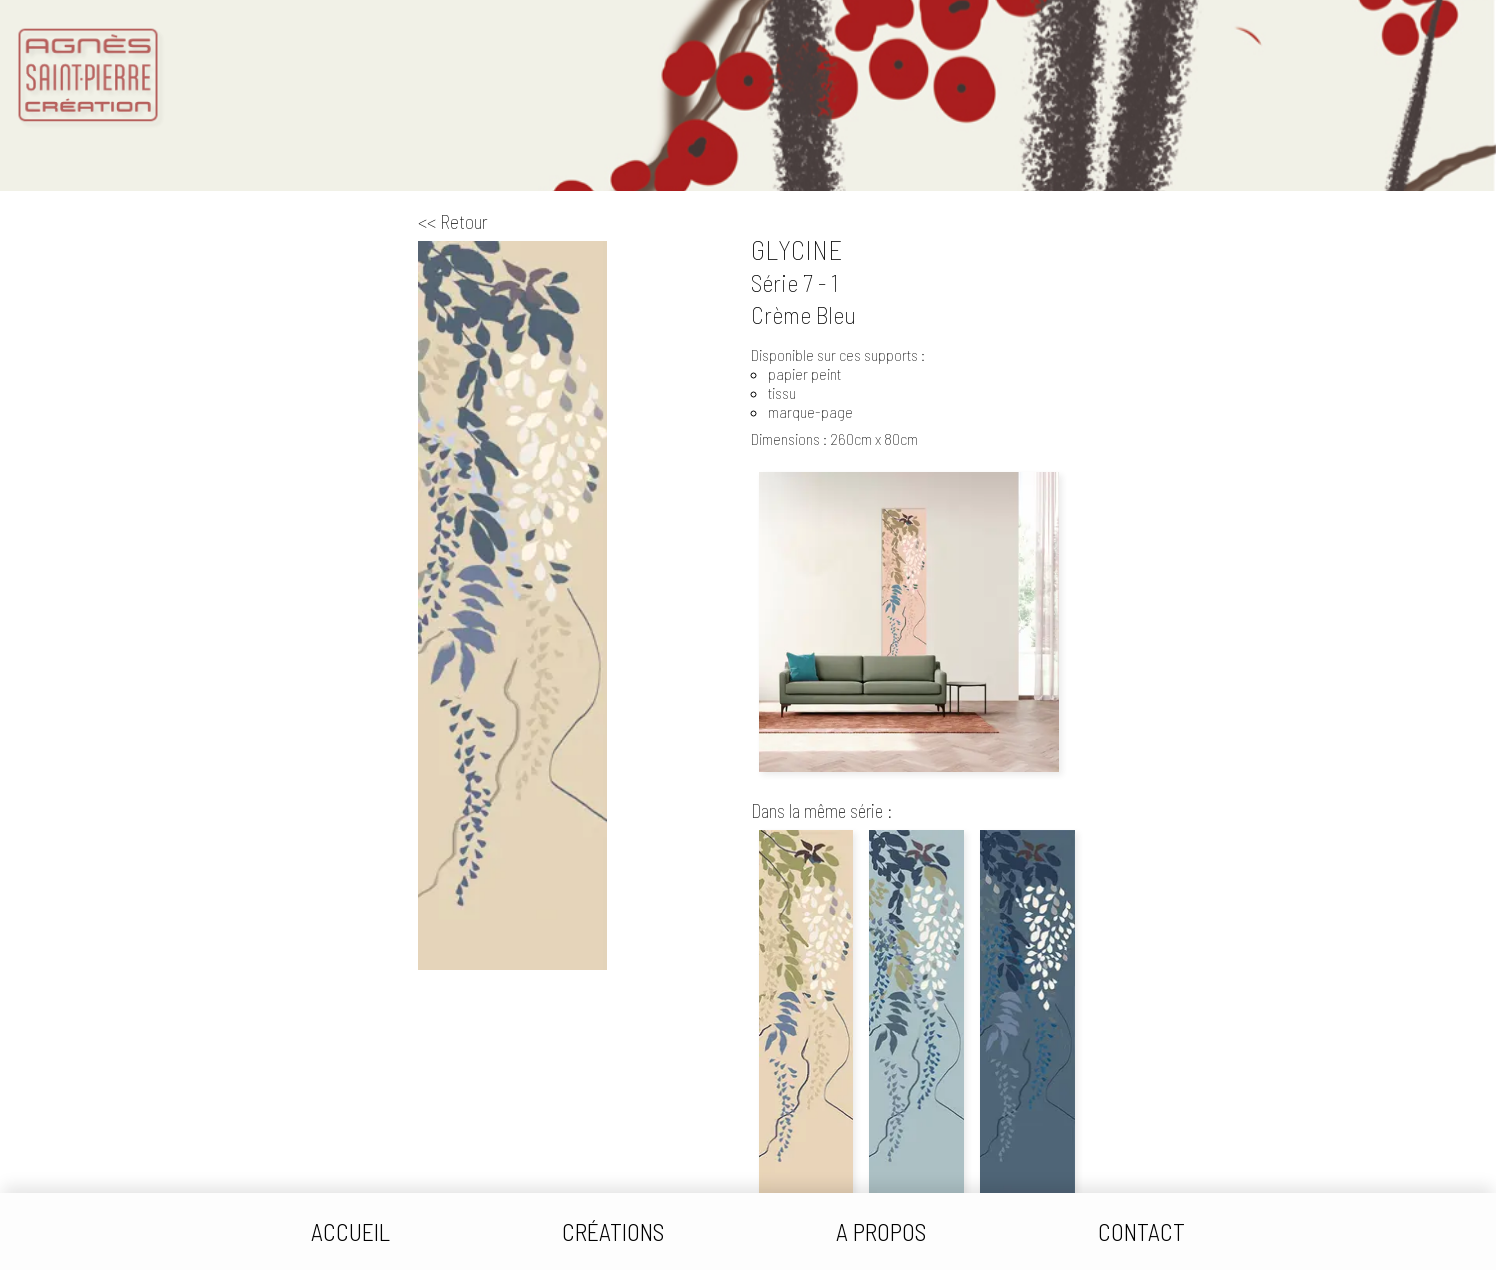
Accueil (350, 1231)
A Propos (881, 1231)
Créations (613, 1231)
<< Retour (453, 221)
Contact (1141, 1231)
